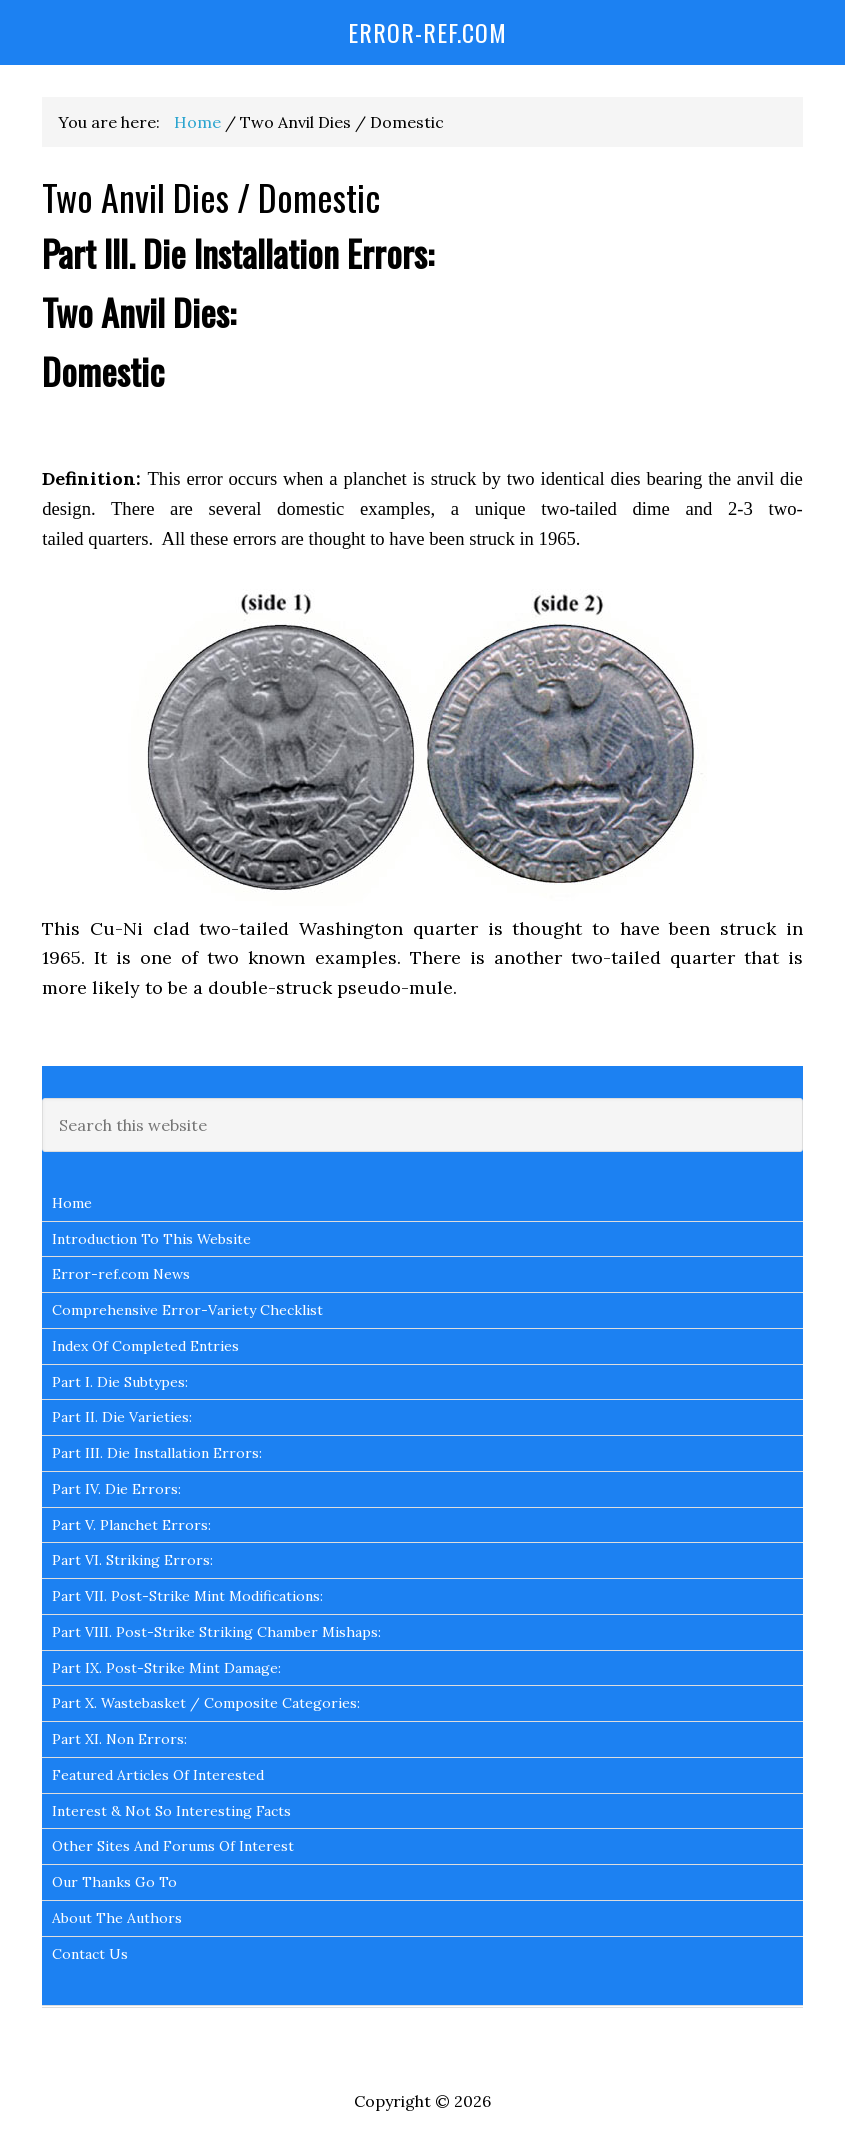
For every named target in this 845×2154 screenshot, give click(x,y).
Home (72, 1203)
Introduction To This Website (151, 1239)
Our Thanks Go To (114, 1882)
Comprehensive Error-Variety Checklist (187, 1310)
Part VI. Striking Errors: (132, 1560)
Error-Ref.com (427, 32)
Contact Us (90, 1954)
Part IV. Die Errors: (116, 1489)
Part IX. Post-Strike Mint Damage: (166, 1668)
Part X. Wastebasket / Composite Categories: (206, 1703)
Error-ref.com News (121, 1274)
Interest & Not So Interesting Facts (171, 1811)
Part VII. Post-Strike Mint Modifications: (187, 1596)
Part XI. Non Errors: (119, 1739)
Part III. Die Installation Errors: (157, 1453)
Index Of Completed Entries (145, 1346)
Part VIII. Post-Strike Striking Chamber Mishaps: (216, 1632)
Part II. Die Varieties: (122, 1417)
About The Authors (117, 1918)
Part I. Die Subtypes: (120, 1382)
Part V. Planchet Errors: (131, 1525)
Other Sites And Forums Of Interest (173, 1846)
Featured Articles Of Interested (158, 1775)
